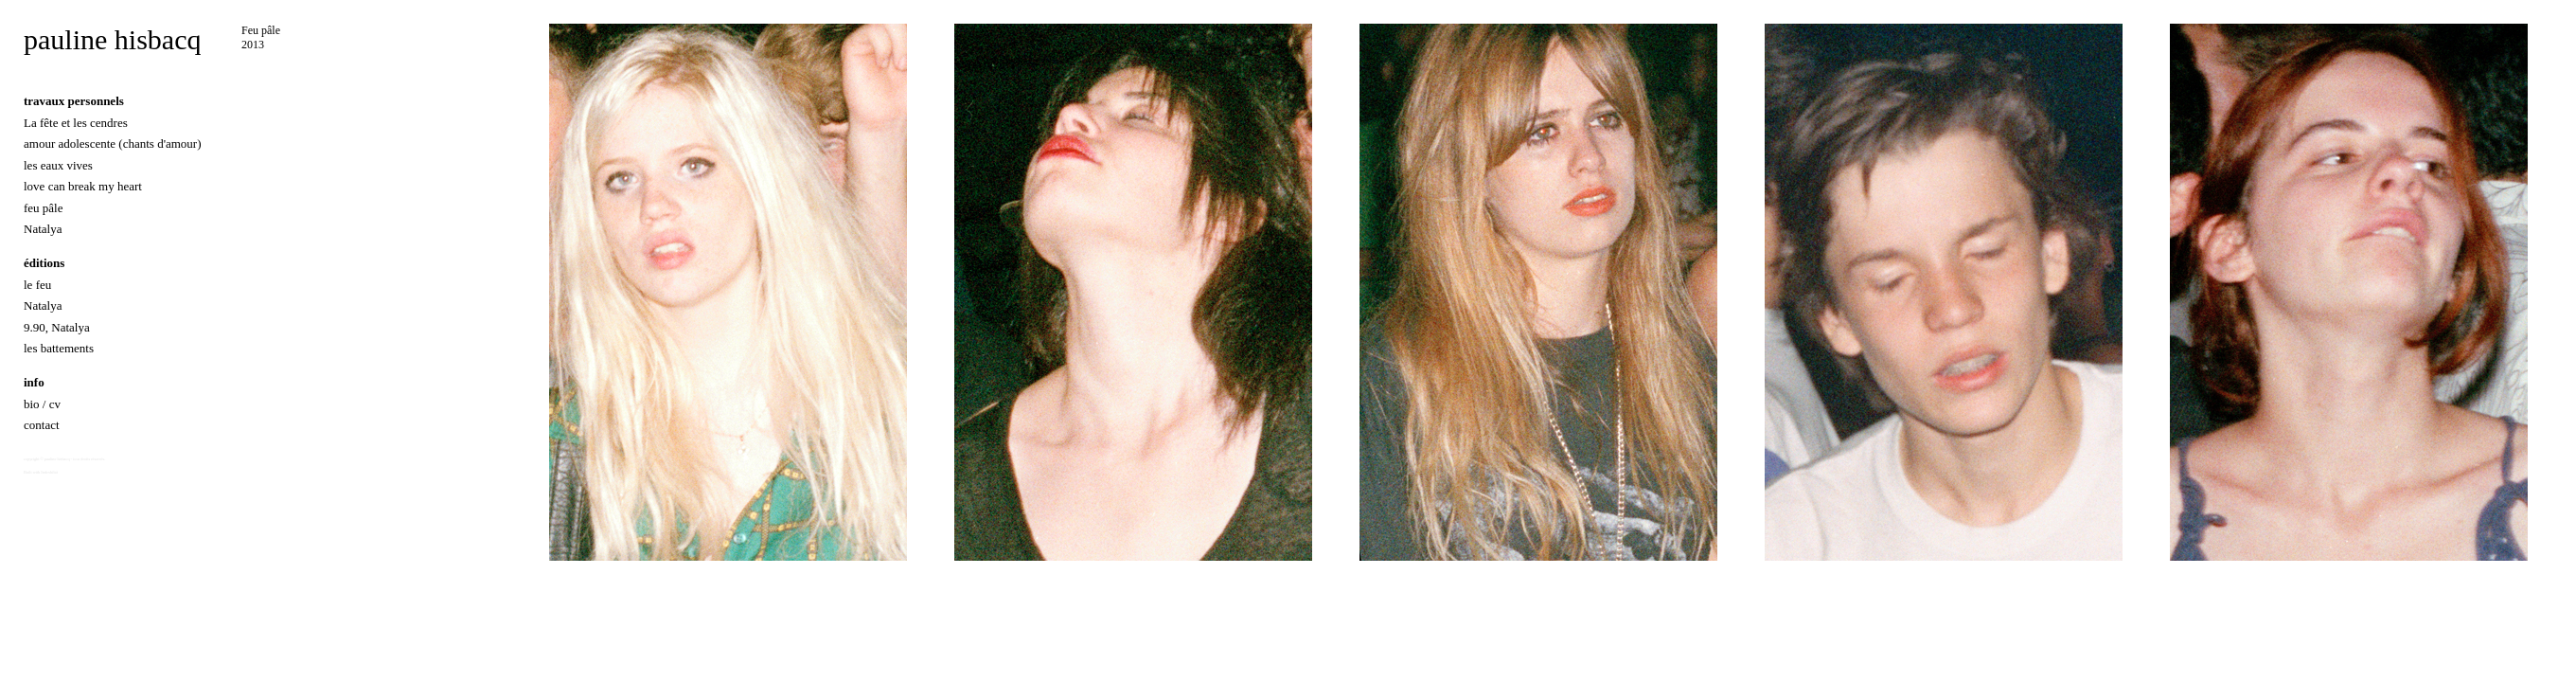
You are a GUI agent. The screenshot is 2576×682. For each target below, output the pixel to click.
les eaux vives (58, 165)
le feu (37, 285)
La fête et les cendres (76, 123)
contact (42, 425)
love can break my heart (83, 186)
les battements (59, 348)
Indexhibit (49, 472)
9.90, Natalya (57, 327)
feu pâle (43, 208)
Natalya (43, 229)
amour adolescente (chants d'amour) (113, 143)
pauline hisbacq (112, 39)
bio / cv (42, 404)
